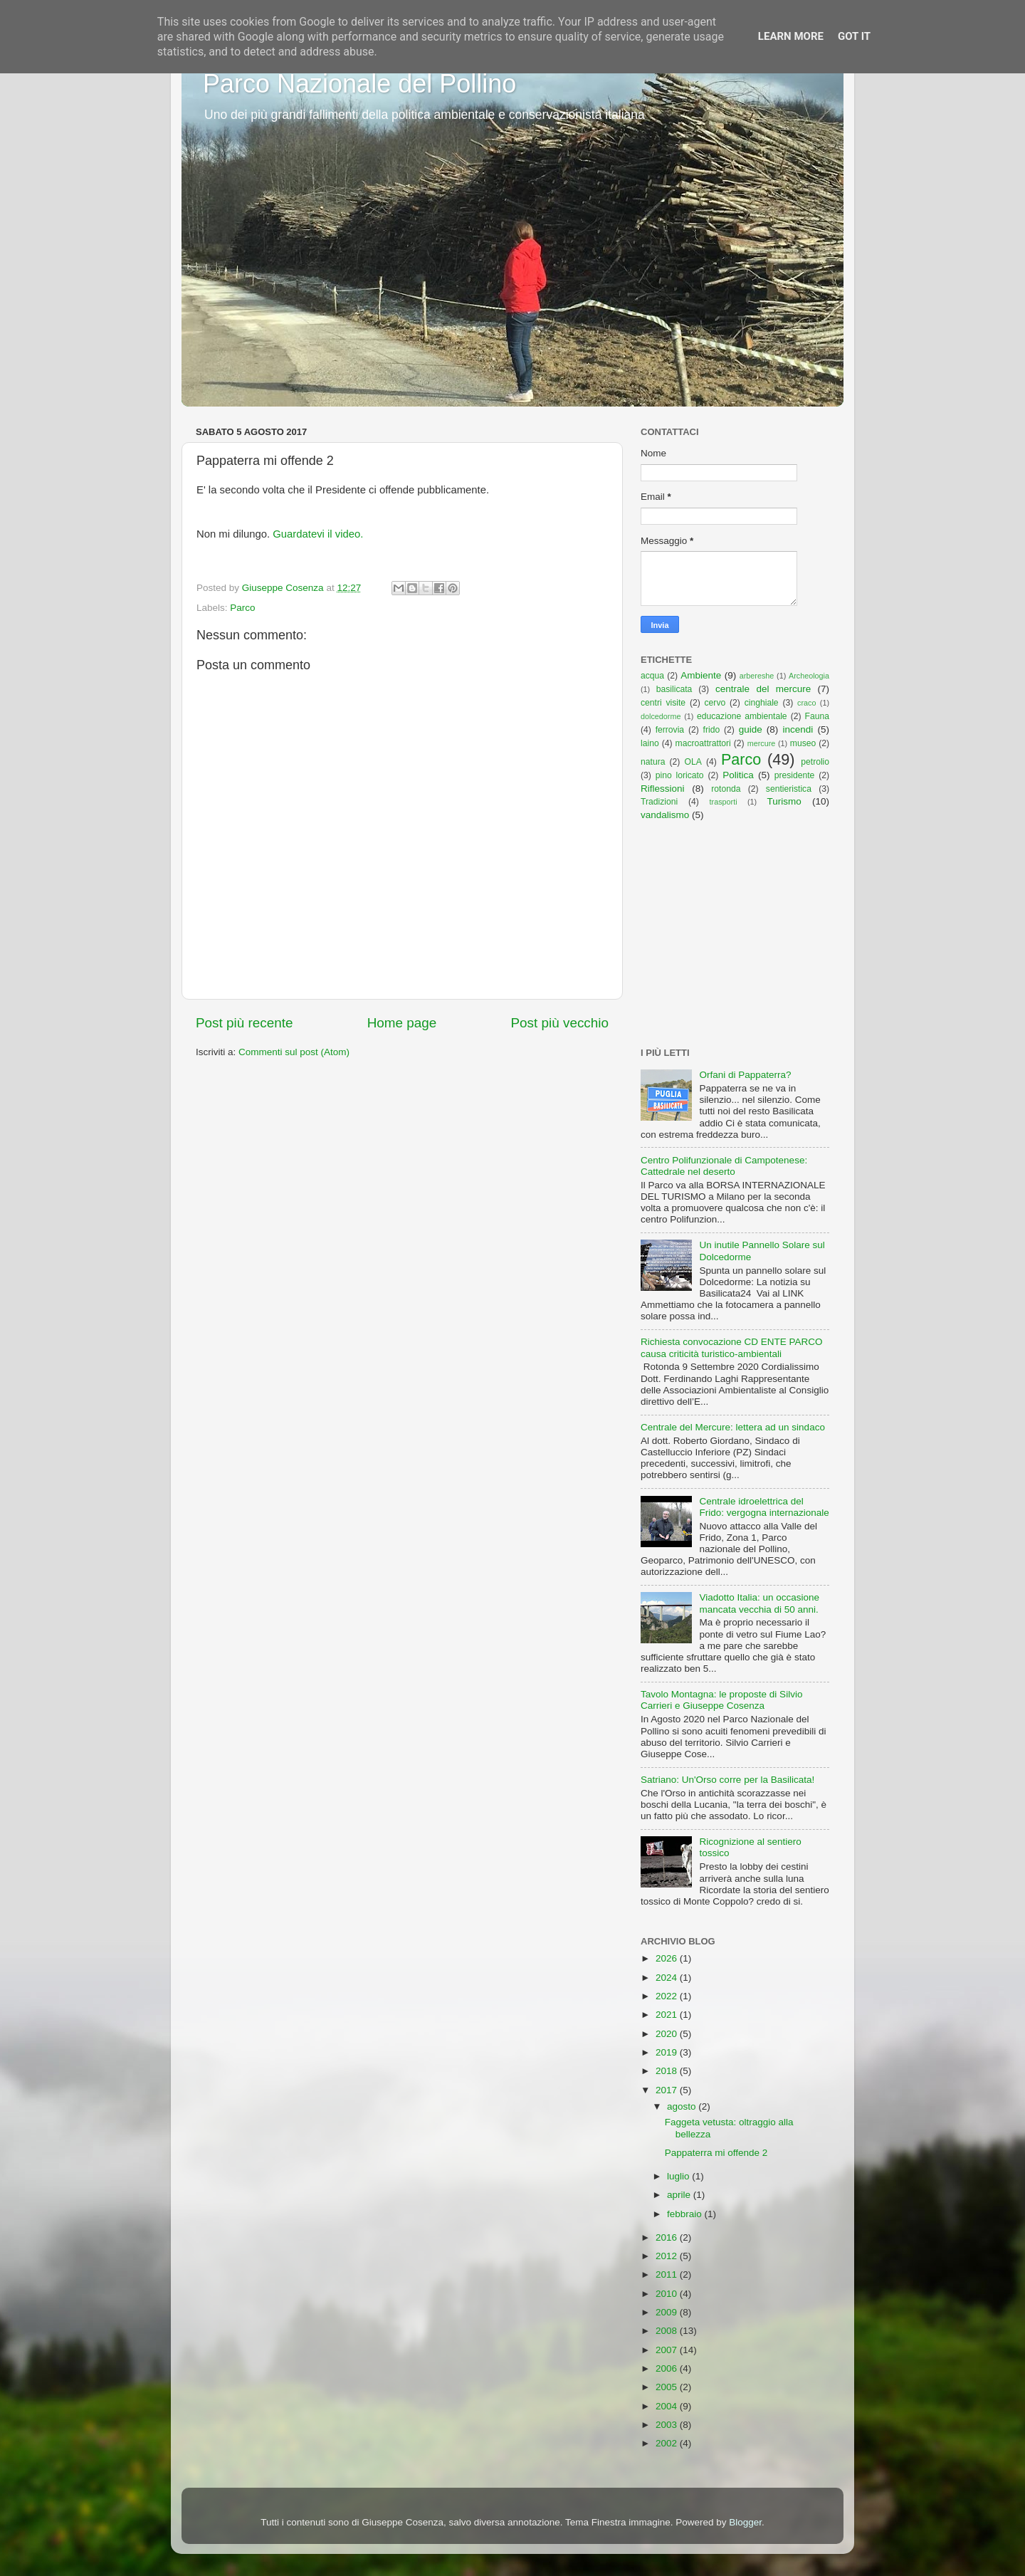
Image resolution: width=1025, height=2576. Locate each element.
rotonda (725, 789)
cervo (715, 703)
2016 (668, 2237)
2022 (668, 1996)
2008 (668, 2330)
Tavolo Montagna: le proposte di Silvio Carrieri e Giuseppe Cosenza (721, 1700)
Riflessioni (663, 788)
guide (750, 729)
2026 (668, 1958)
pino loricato (680, 775)
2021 (668, 2014)
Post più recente (244, 1022)
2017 (668, 2090)
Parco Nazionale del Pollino (359, 83)
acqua (652, 676)
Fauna (817, 716)
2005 (668, 2387)
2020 (668, 2033)
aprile (680, 2194)
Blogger (745, 2522)
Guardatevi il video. (318, 534)
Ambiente (700, 675)
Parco (242, 607)
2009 (668, 2312)
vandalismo (665, 815)
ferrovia (670, 730)
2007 (668, 2350)
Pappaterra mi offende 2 (716, 2152)
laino (650, 743)
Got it (854, 36)
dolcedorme (660, 716)
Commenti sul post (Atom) (293, 1052)
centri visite (663, 703)
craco (806, 702)
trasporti (723, 801)
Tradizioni (659, 802)
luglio (679, 2176)
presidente (794, 775)
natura (653, 762)
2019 (668, 2052)
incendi (798, 729)
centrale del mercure (763, 689)
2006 (668, 2368)
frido (711, 730)
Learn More (791, 36)
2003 (668, 2424)
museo (803, 743)
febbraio (686, 2214)
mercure (761, 743)
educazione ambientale (742, 716)
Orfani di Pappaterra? (745, 1074)
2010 (668, 2293)
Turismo (784, 801)
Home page (402, 1022)
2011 (668, 2274)
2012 (668, 2256)
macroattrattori (703, 743)
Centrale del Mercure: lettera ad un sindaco (733, 1427)
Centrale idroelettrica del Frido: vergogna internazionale (764, 1507)
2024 (668, 1977)
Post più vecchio (559, 1022)
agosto (682, 2106)
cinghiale (762, 703)
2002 (668, 2443)
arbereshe (757, 675)
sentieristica (788, 789)
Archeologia (809, 675)
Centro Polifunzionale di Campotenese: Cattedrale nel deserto (724, 1166)
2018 (668, 2070)
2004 (668, 2406)
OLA (693, 762)
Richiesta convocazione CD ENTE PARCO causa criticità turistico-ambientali (732, 1347)
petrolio (815, 762)
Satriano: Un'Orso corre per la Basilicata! (727, 1779)
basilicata (674, 689)
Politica (738, 775)
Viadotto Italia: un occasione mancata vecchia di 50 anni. (759, 1603)
